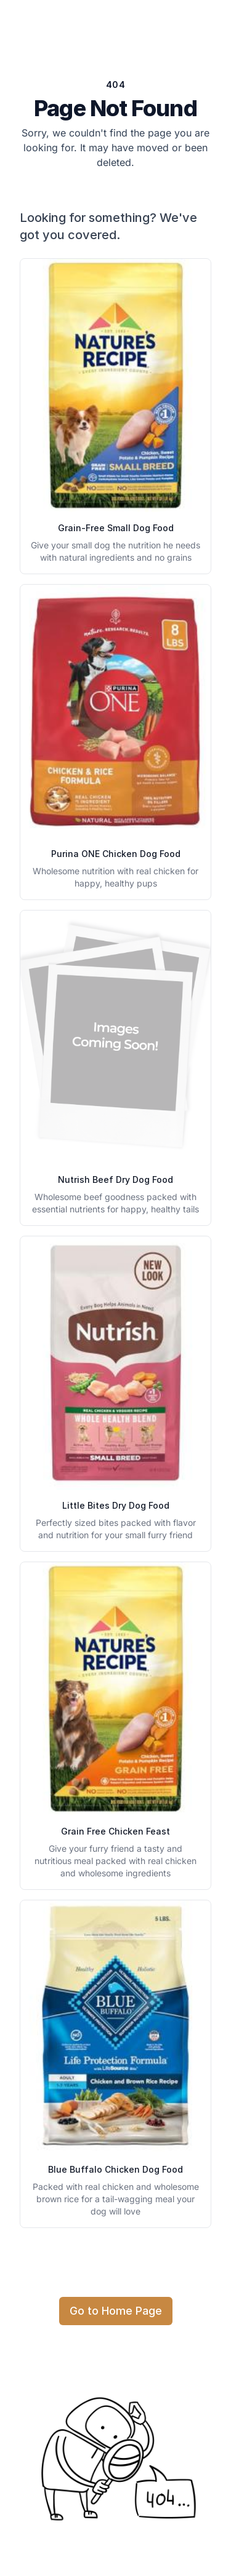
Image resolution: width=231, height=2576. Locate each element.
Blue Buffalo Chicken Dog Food (115, 2169)
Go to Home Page (116, 2310)
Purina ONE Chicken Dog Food (115, 853)
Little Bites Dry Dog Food (115, 1505)
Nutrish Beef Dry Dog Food (115, 1179)
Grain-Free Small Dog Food (116, 528)
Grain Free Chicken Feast (115, 1831)
